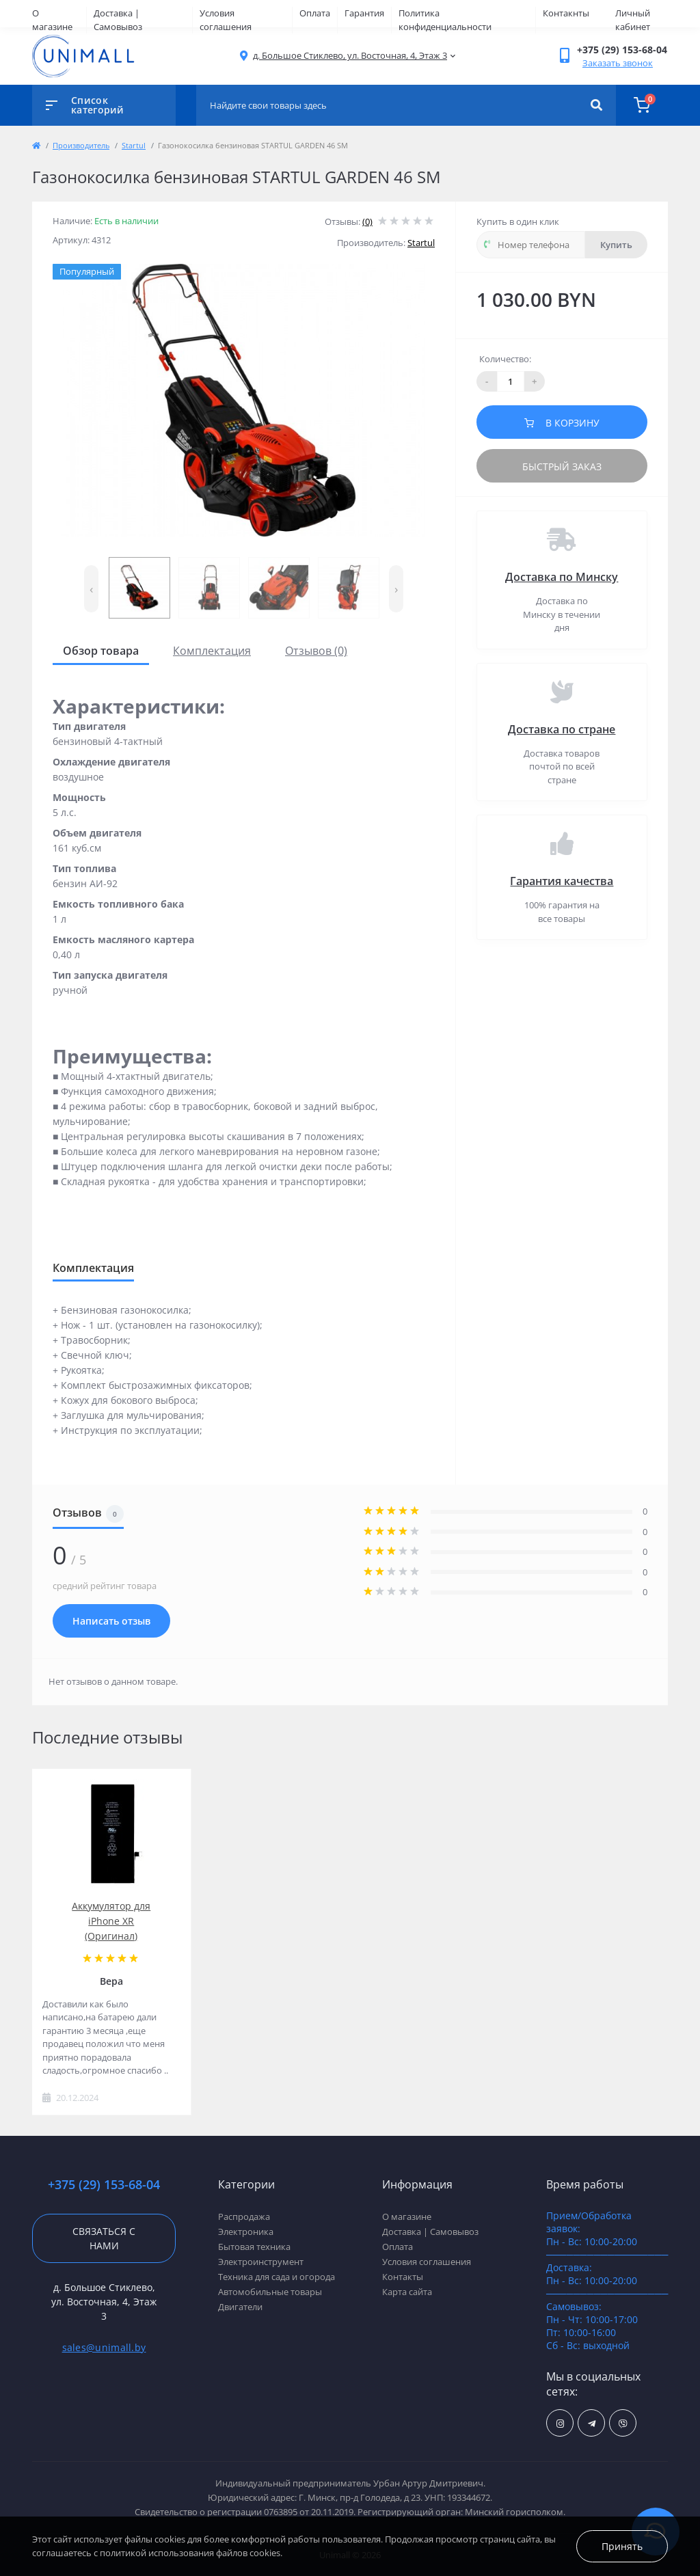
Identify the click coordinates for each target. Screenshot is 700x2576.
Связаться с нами (103, 2238)
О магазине (52, 20)
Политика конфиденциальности (445, 20)
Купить (616, 245)
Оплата (314, 13)
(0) (367, 221)
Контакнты (566, 13)
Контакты (402, 2276)
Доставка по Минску (561, 576)
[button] (350, 56)
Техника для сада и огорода (276, 2276)
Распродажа (244, 2216)
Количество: (505, 359)
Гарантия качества (561, 881)
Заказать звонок (617, 63)
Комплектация (212, 650)
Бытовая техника (254, 2246)
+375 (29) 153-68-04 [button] (104, 2185)
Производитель (81, 145)
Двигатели (240, 2307)
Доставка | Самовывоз (118, 20)
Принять (622, 2546)
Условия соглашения (226, 20)
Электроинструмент (261, 2261)
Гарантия (364, 13)
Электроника (245, 2231)
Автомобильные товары (270, 2292)
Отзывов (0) (316, 650)
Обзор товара (101, 650)
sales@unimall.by (104, 2347)
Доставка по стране (561, 729)
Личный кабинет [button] (632, 20)
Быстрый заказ (562, 466)
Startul (134, 145)
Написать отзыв (111, 1620)
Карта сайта (407, 2292)
